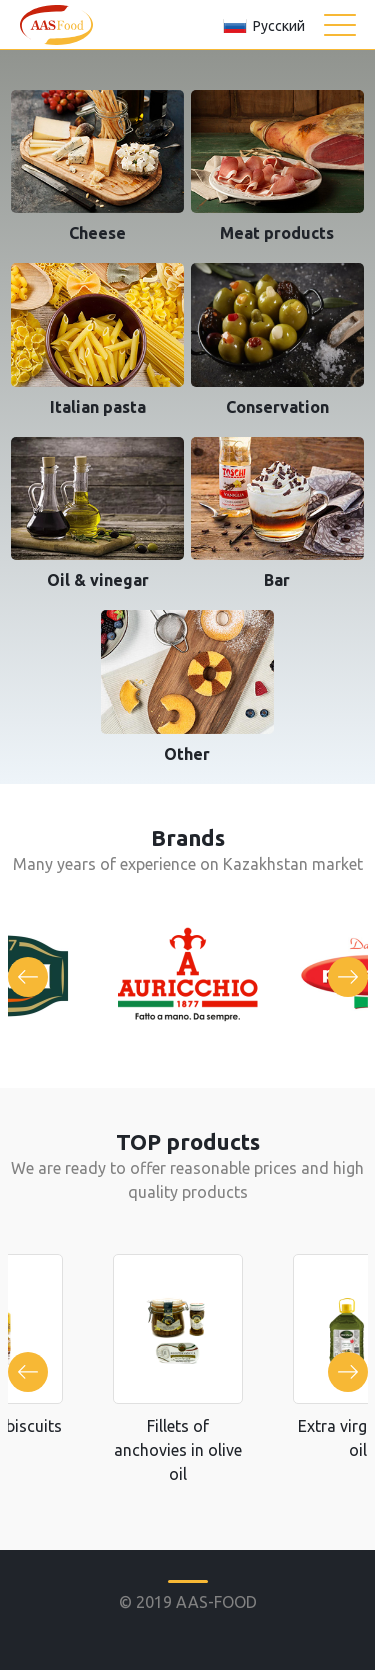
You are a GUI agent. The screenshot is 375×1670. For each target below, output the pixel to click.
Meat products (277, 233)
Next (348, 977)
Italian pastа (98, 407)
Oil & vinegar (98, 580)
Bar (277, 580)
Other (187, 754)
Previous (28, 977)
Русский (279, 26)
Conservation (277, 407)
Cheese (97, 233)
